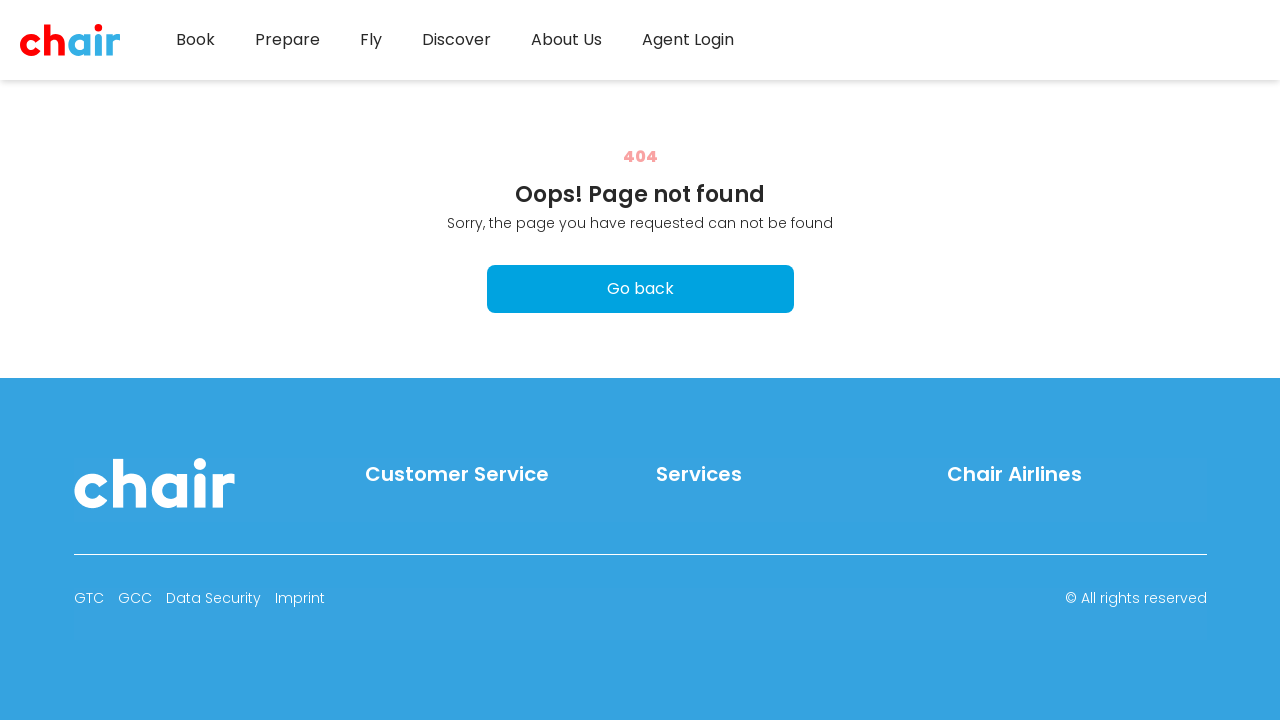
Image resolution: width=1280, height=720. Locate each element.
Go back (640, 288)
